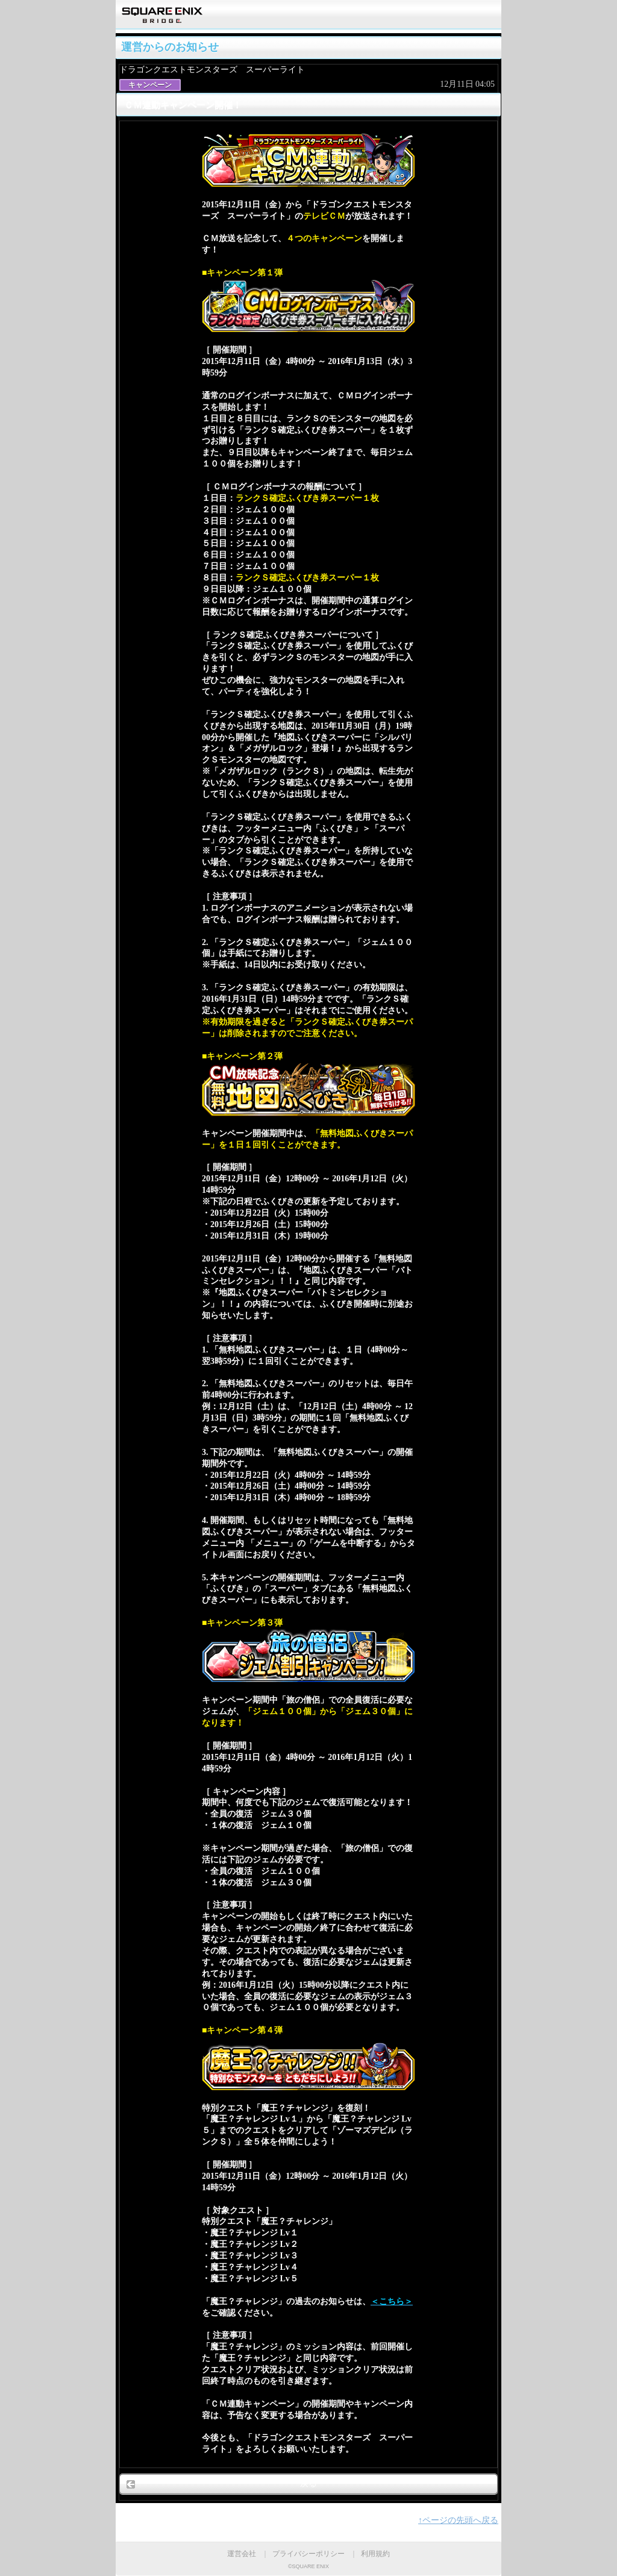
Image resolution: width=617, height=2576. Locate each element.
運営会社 (241, 2553)
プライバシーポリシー (308, 2553)
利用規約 (375, 2553)
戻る (308, 2483)
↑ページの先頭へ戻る (458, 2520)
